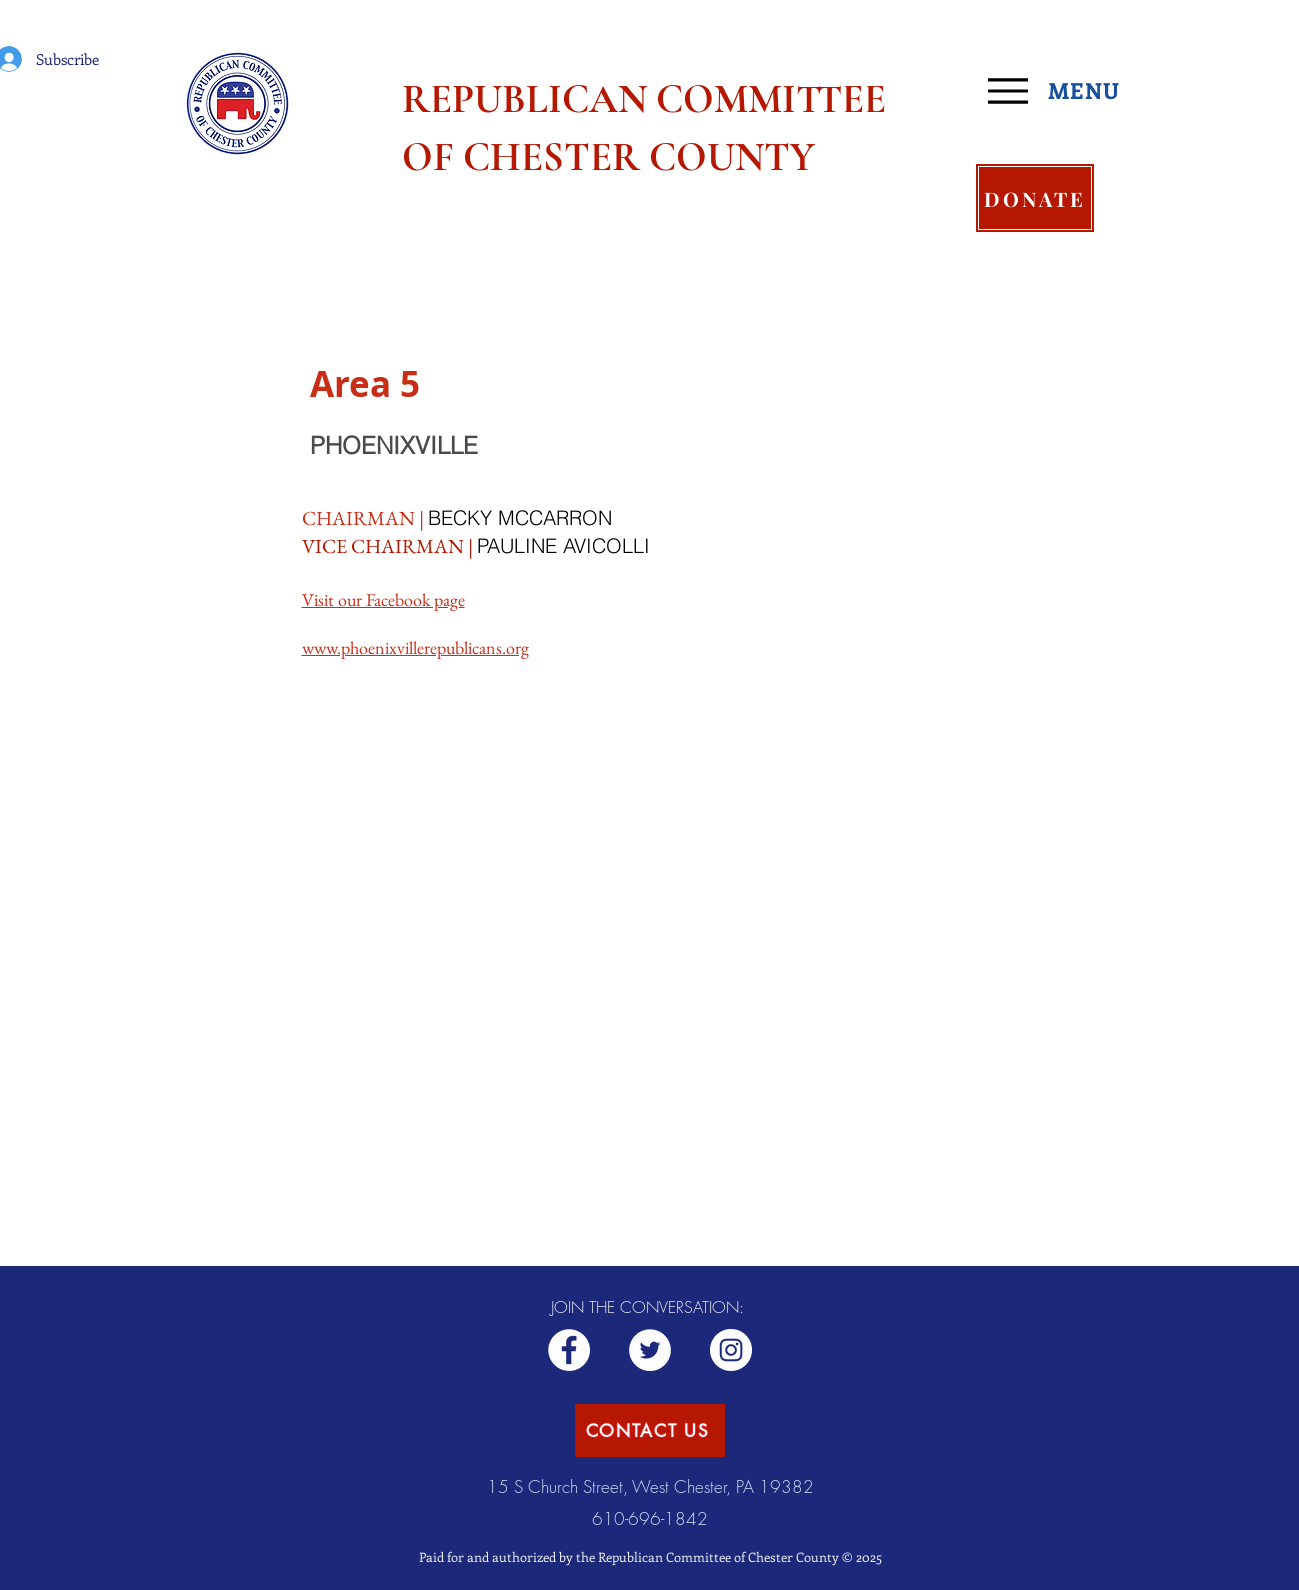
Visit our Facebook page (383, 599)
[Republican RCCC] (569, 1350)
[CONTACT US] (650, 1430)
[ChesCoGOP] (650, 1350)
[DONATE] (1035, 198)
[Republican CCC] (731, 1350)
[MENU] (1061, 91)
